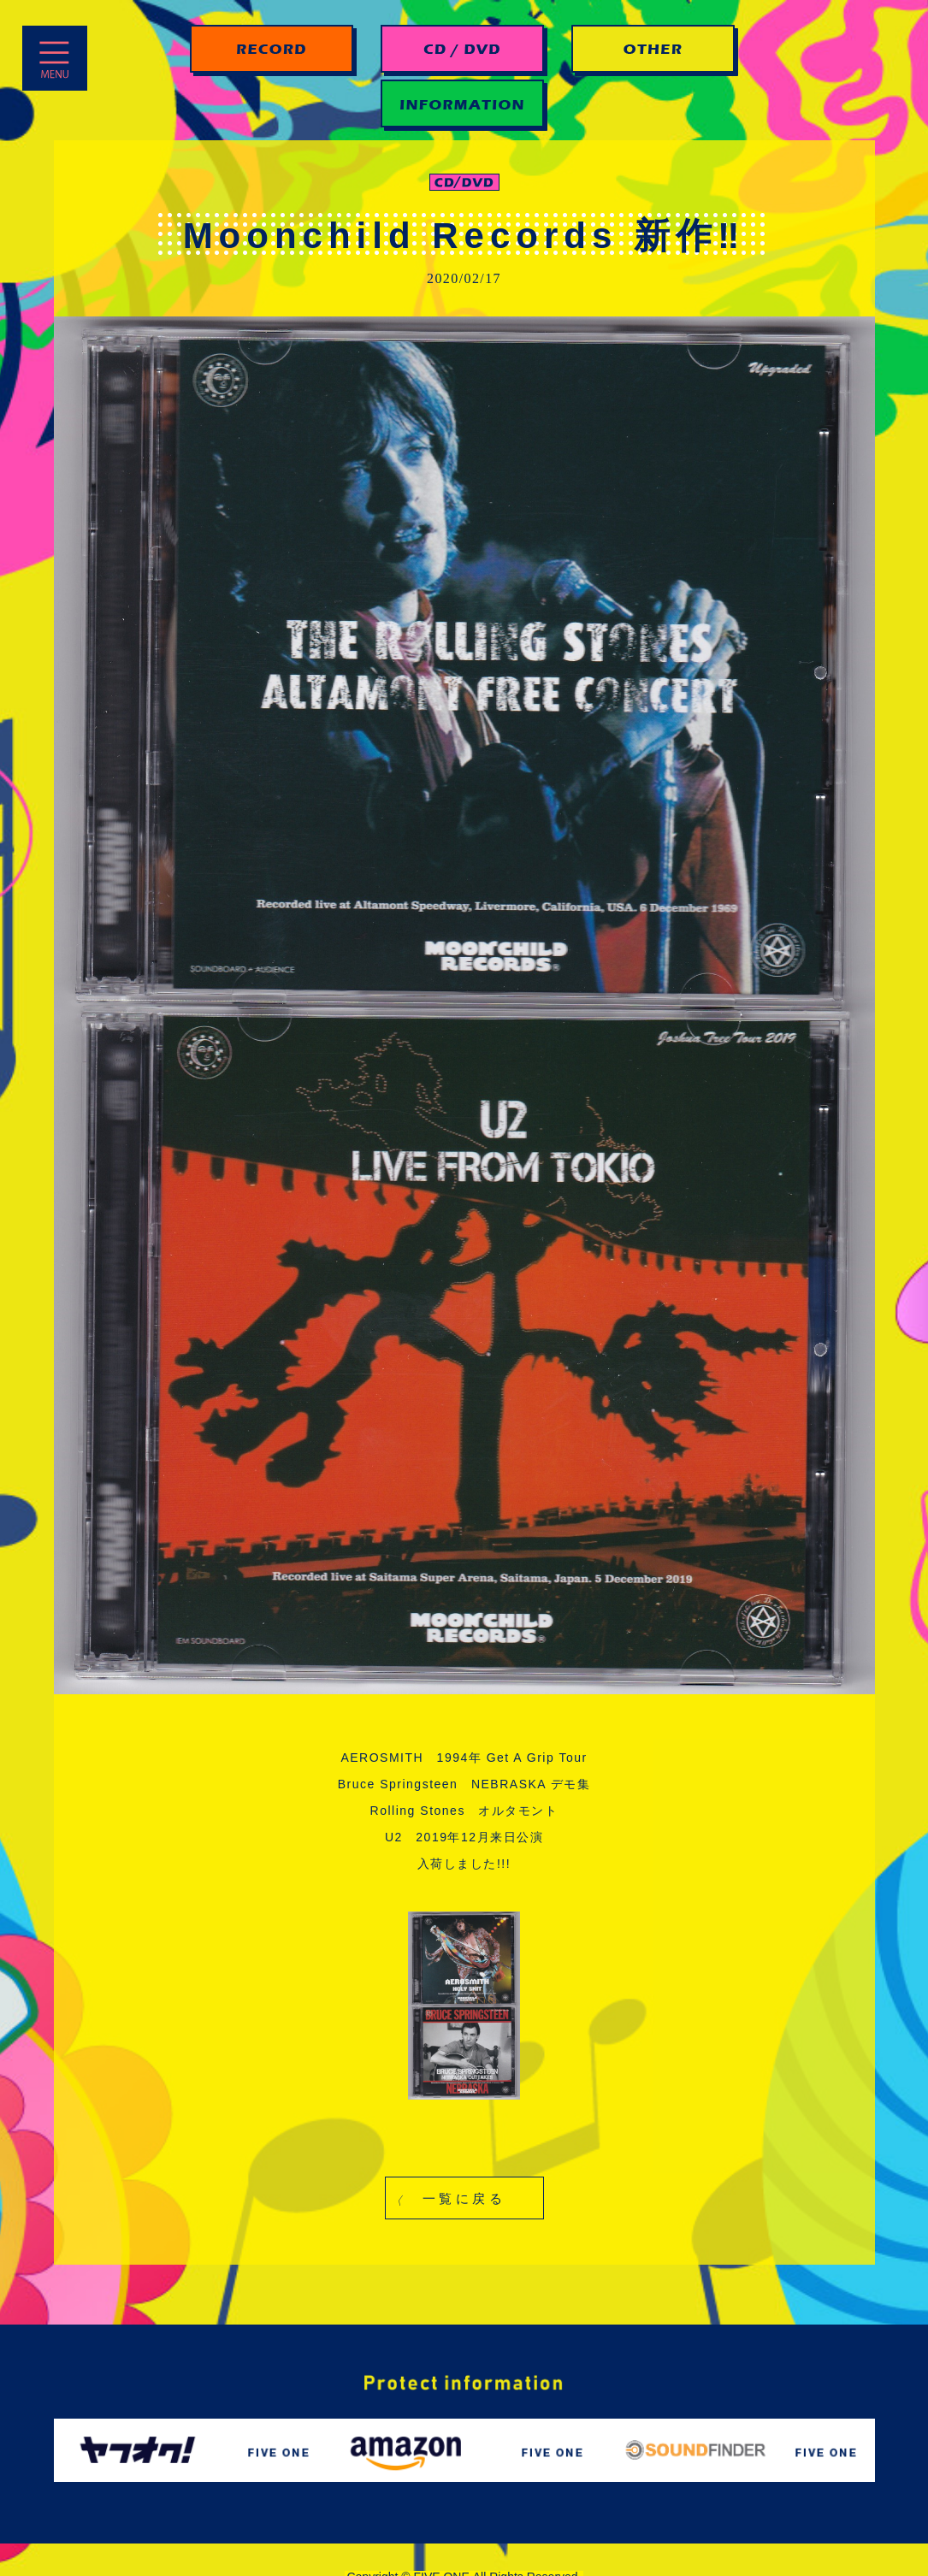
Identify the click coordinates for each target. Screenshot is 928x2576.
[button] (464, 2198)
